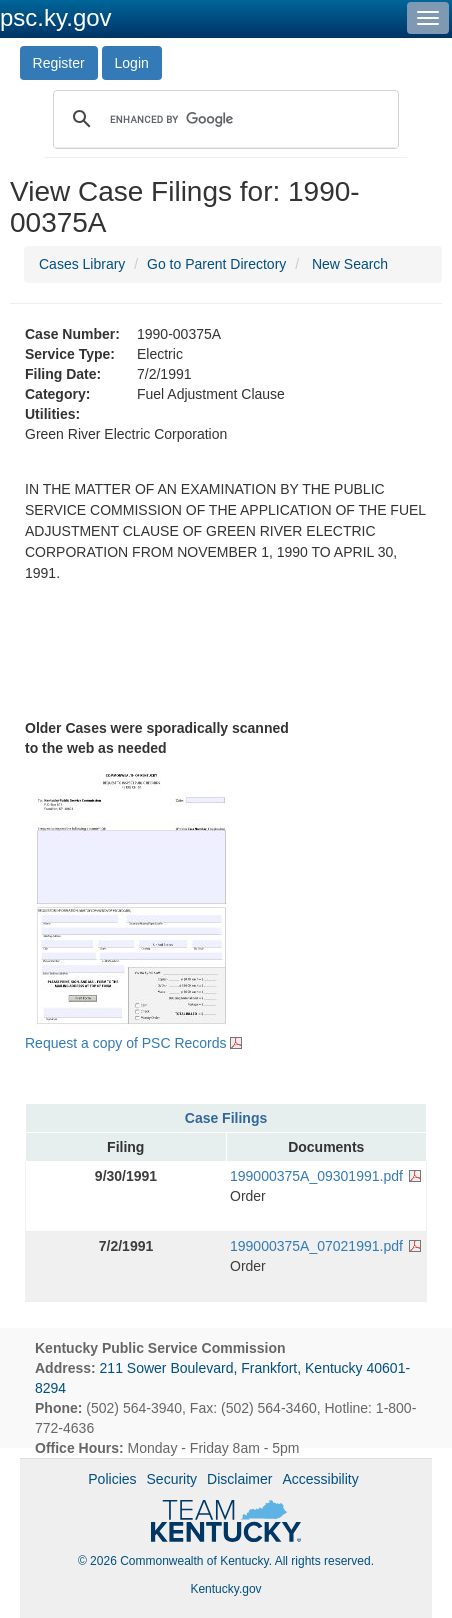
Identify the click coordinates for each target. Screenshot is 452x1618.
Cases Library (82, 264)
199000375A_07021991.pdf (316, 1246)
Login (132, 63)
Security (172, 1479)
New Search (350, 264)
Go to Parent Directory (216, 264)
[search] (223, 119)
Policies (112, 1479)
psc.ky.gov (56, 17)
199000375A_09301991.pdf (316, 1176)
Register (59, 63)
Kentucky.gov (225, 1589)
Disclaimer (239, 1479)
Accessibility (320, 1479)
